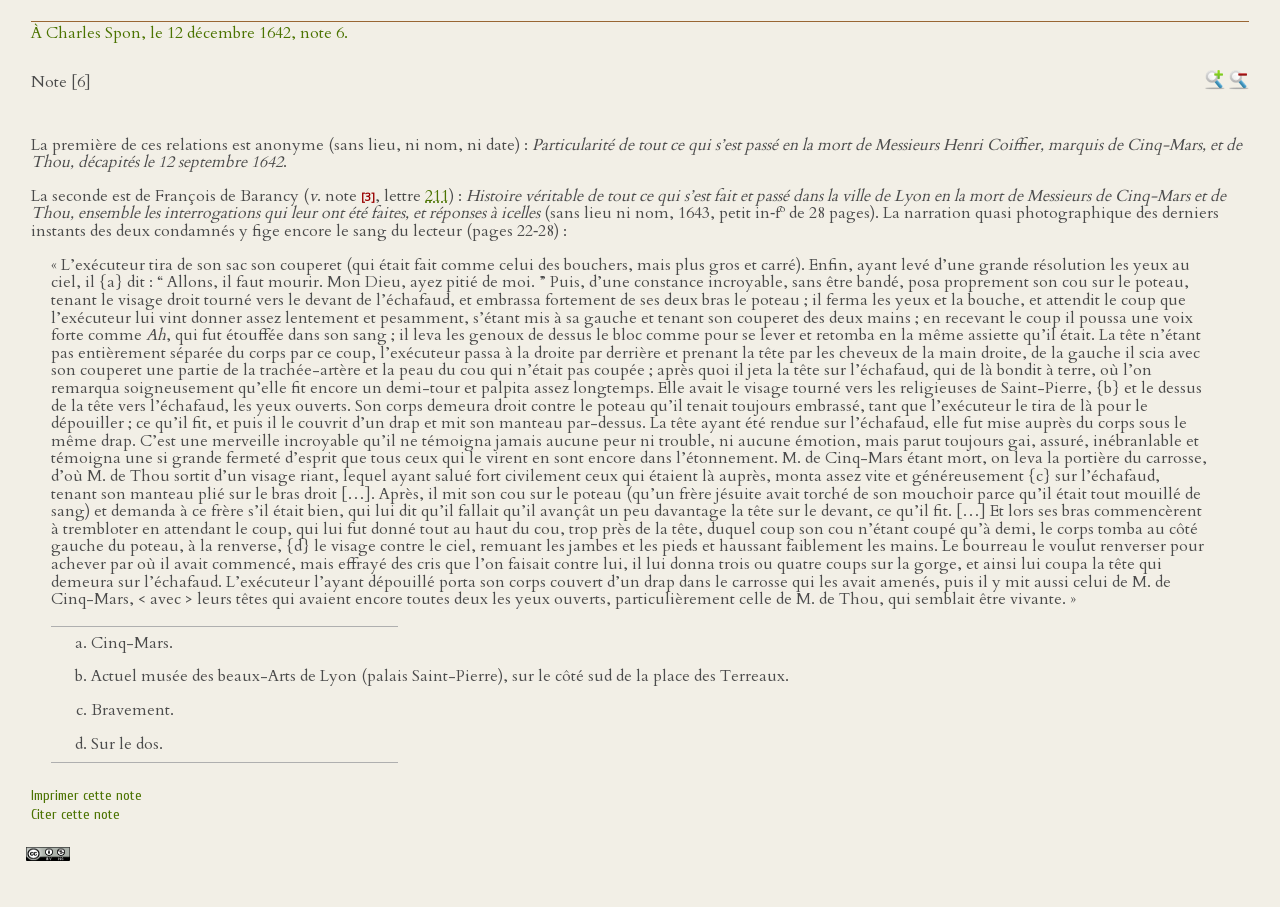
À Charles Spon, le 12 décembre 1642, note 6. (189, 33)
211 (437, 196)
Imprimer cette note (86, 795)
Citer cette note (75, 814)
